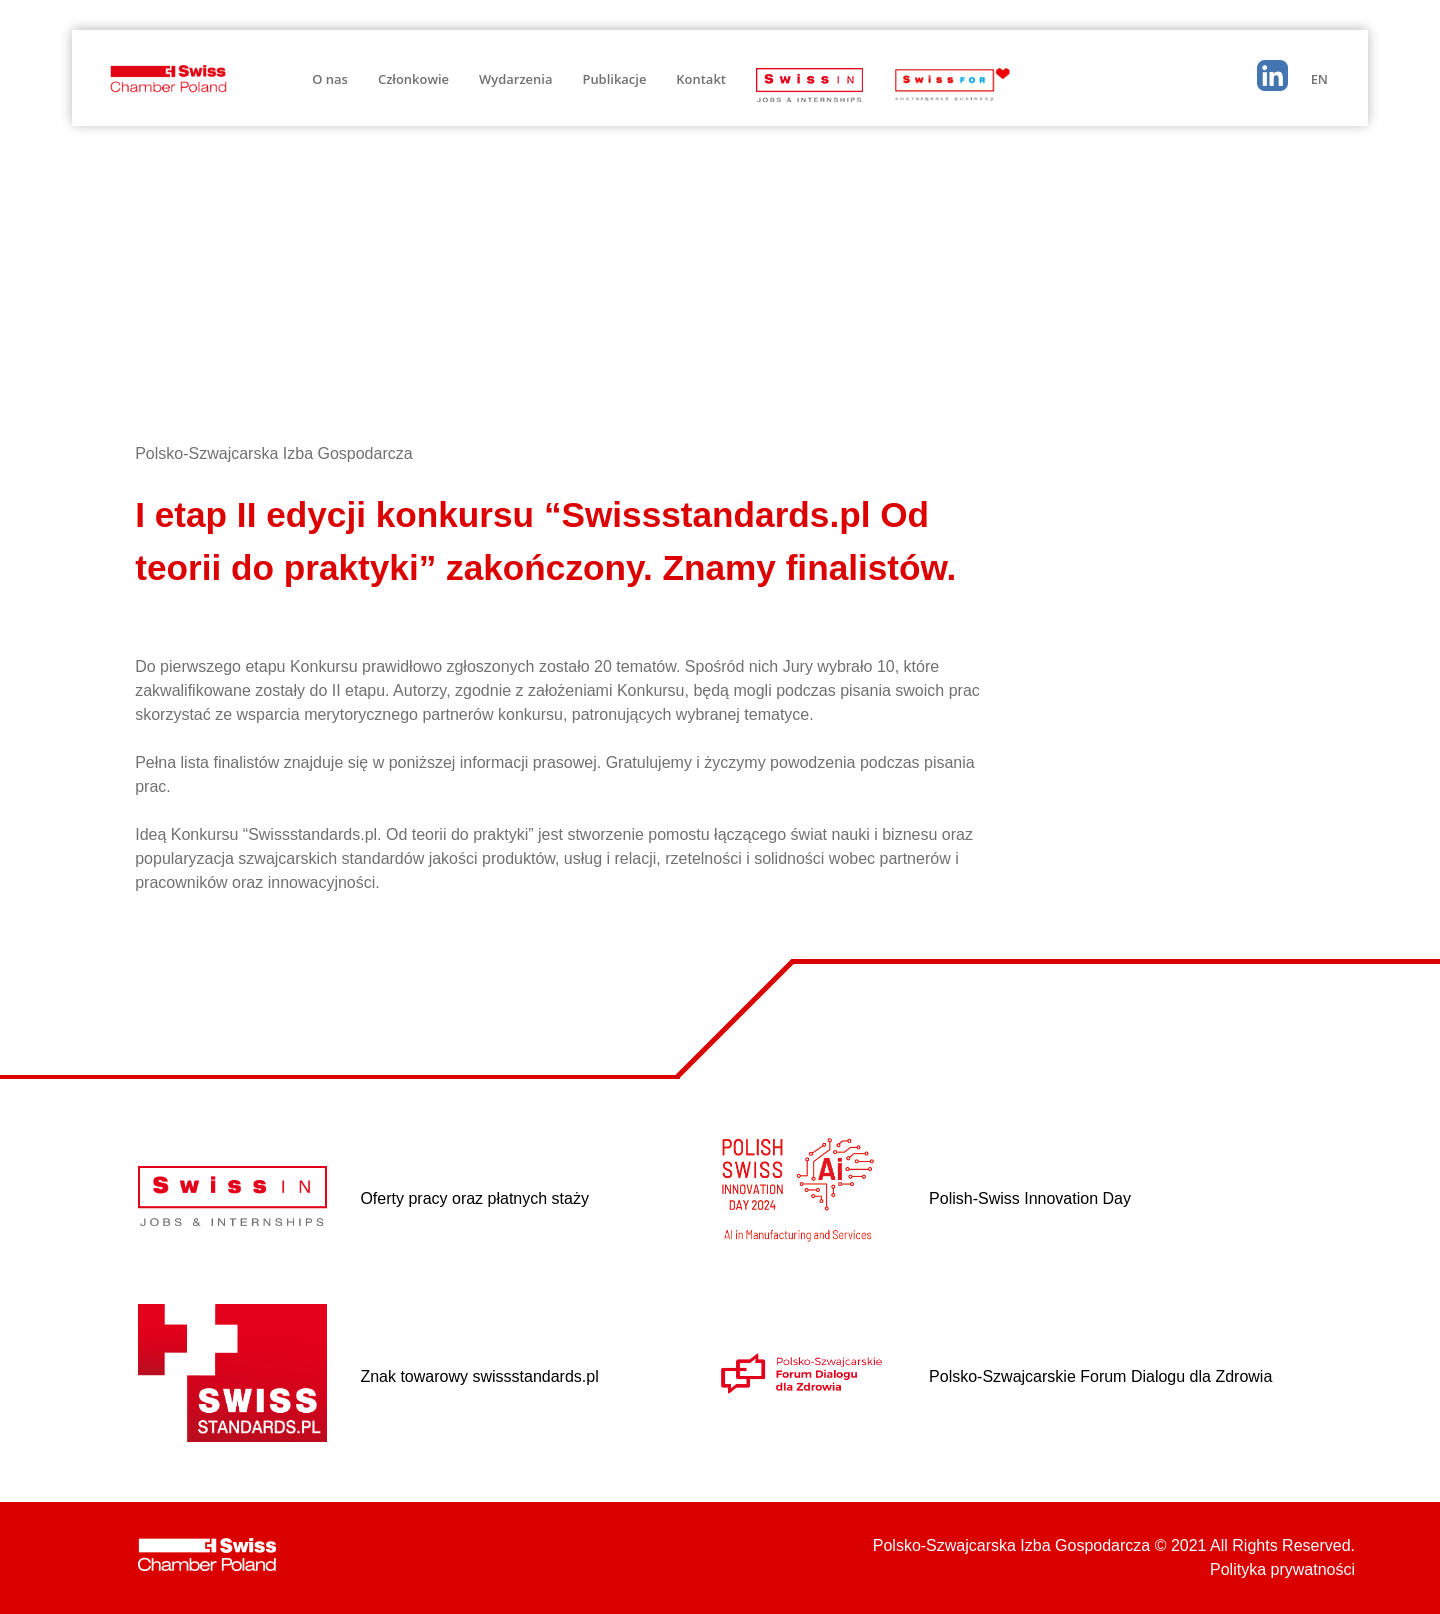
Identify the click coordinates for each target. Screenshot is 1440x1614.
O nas (330, 79)
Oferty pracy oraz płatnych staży (474, 1198)
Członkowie (413, 79)
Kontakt (701, 79)
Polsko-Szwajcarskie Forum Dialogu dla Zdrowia (1100, 1376)
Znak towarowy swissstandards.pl (479, 1376)
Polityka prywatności (1282, 1569)
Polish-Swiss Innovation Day (1030, 1198)
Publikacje (614, 79)
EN (1319, 79)
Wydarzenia (515, 79)
